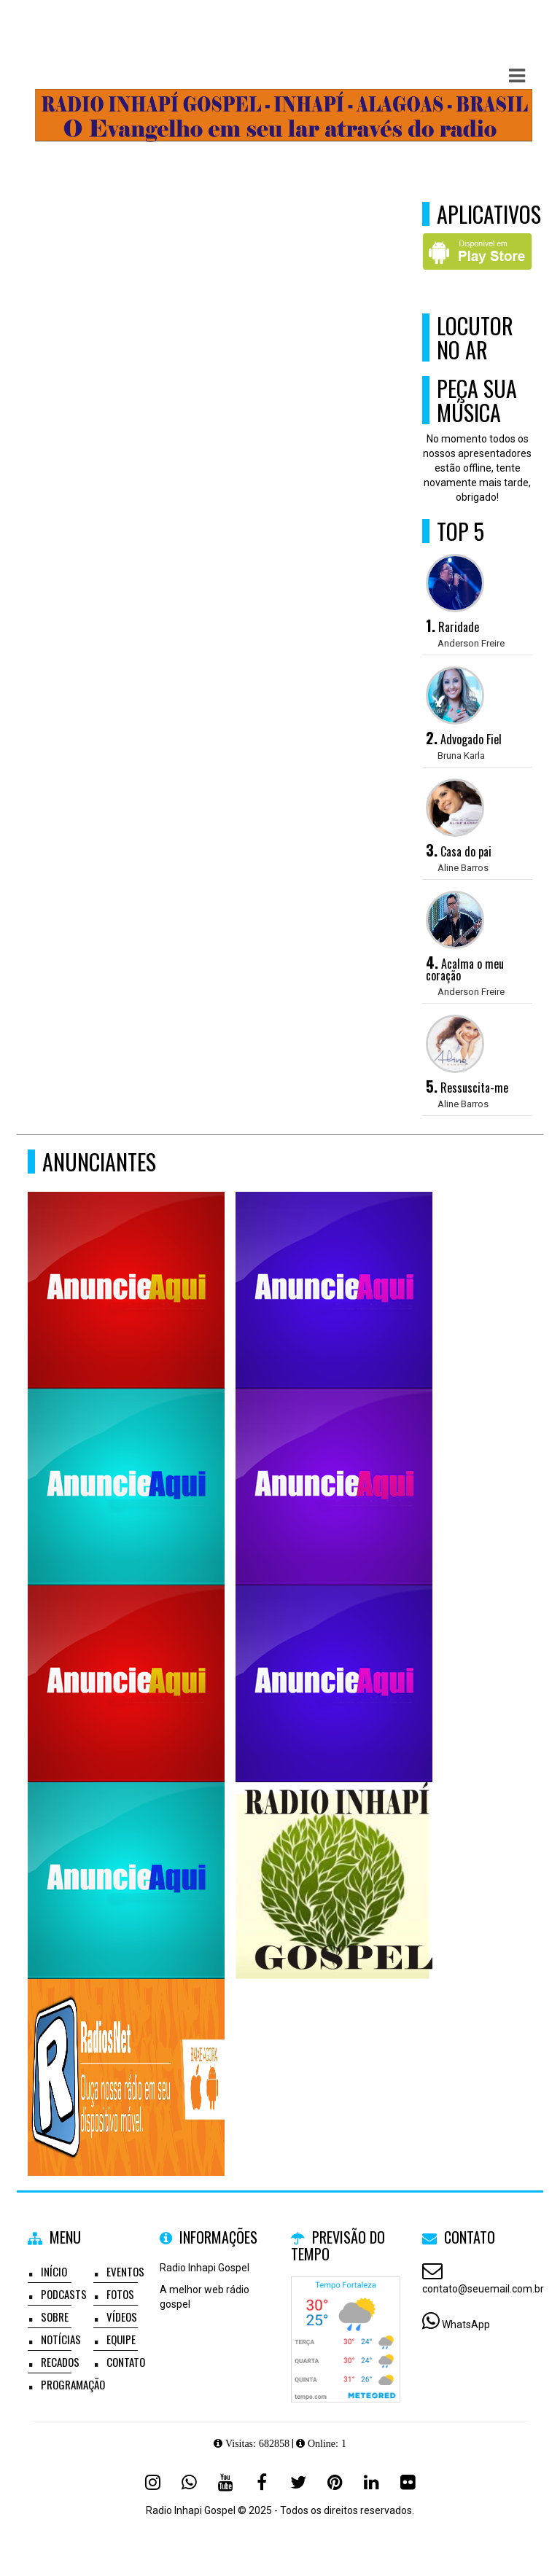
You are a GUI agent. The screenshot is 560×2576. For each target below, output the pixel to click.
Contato (125, 2362)
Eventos (125, 2271)
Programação (73, 2384)
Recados (60, 2362)
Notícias (61, 2339)
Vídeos (121, 2316)
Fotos (120, 2294)
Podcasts (64, 2294)
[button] (517, 75)
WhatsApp (466, 2324)
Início (54, 2271)
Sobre (55, 2316)
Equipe (121, 2339)
